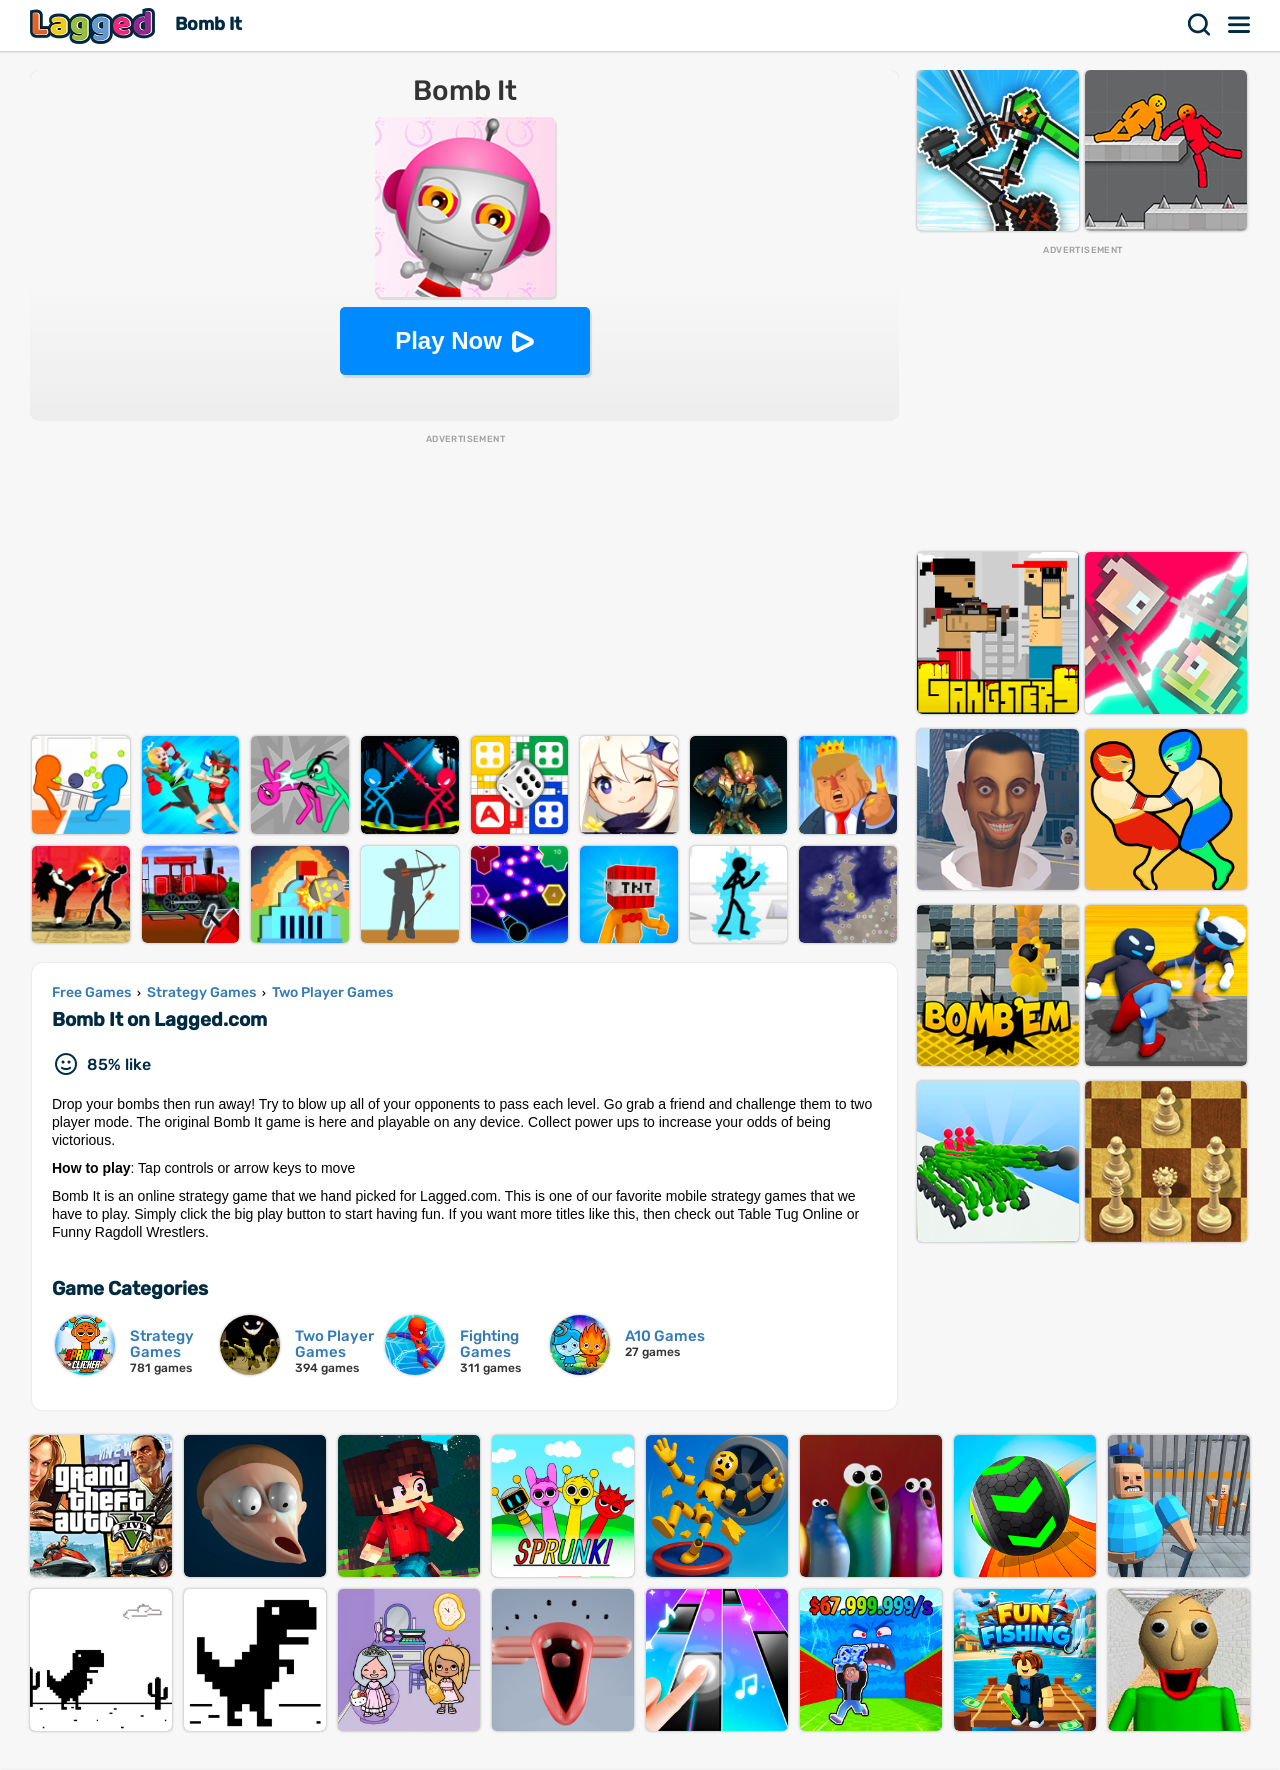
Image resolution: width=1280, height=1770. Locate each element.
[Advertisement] (464, 586)
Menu (1240, 25)
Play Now (448, 340)
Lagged (95, 25)
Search (1200, 25)
